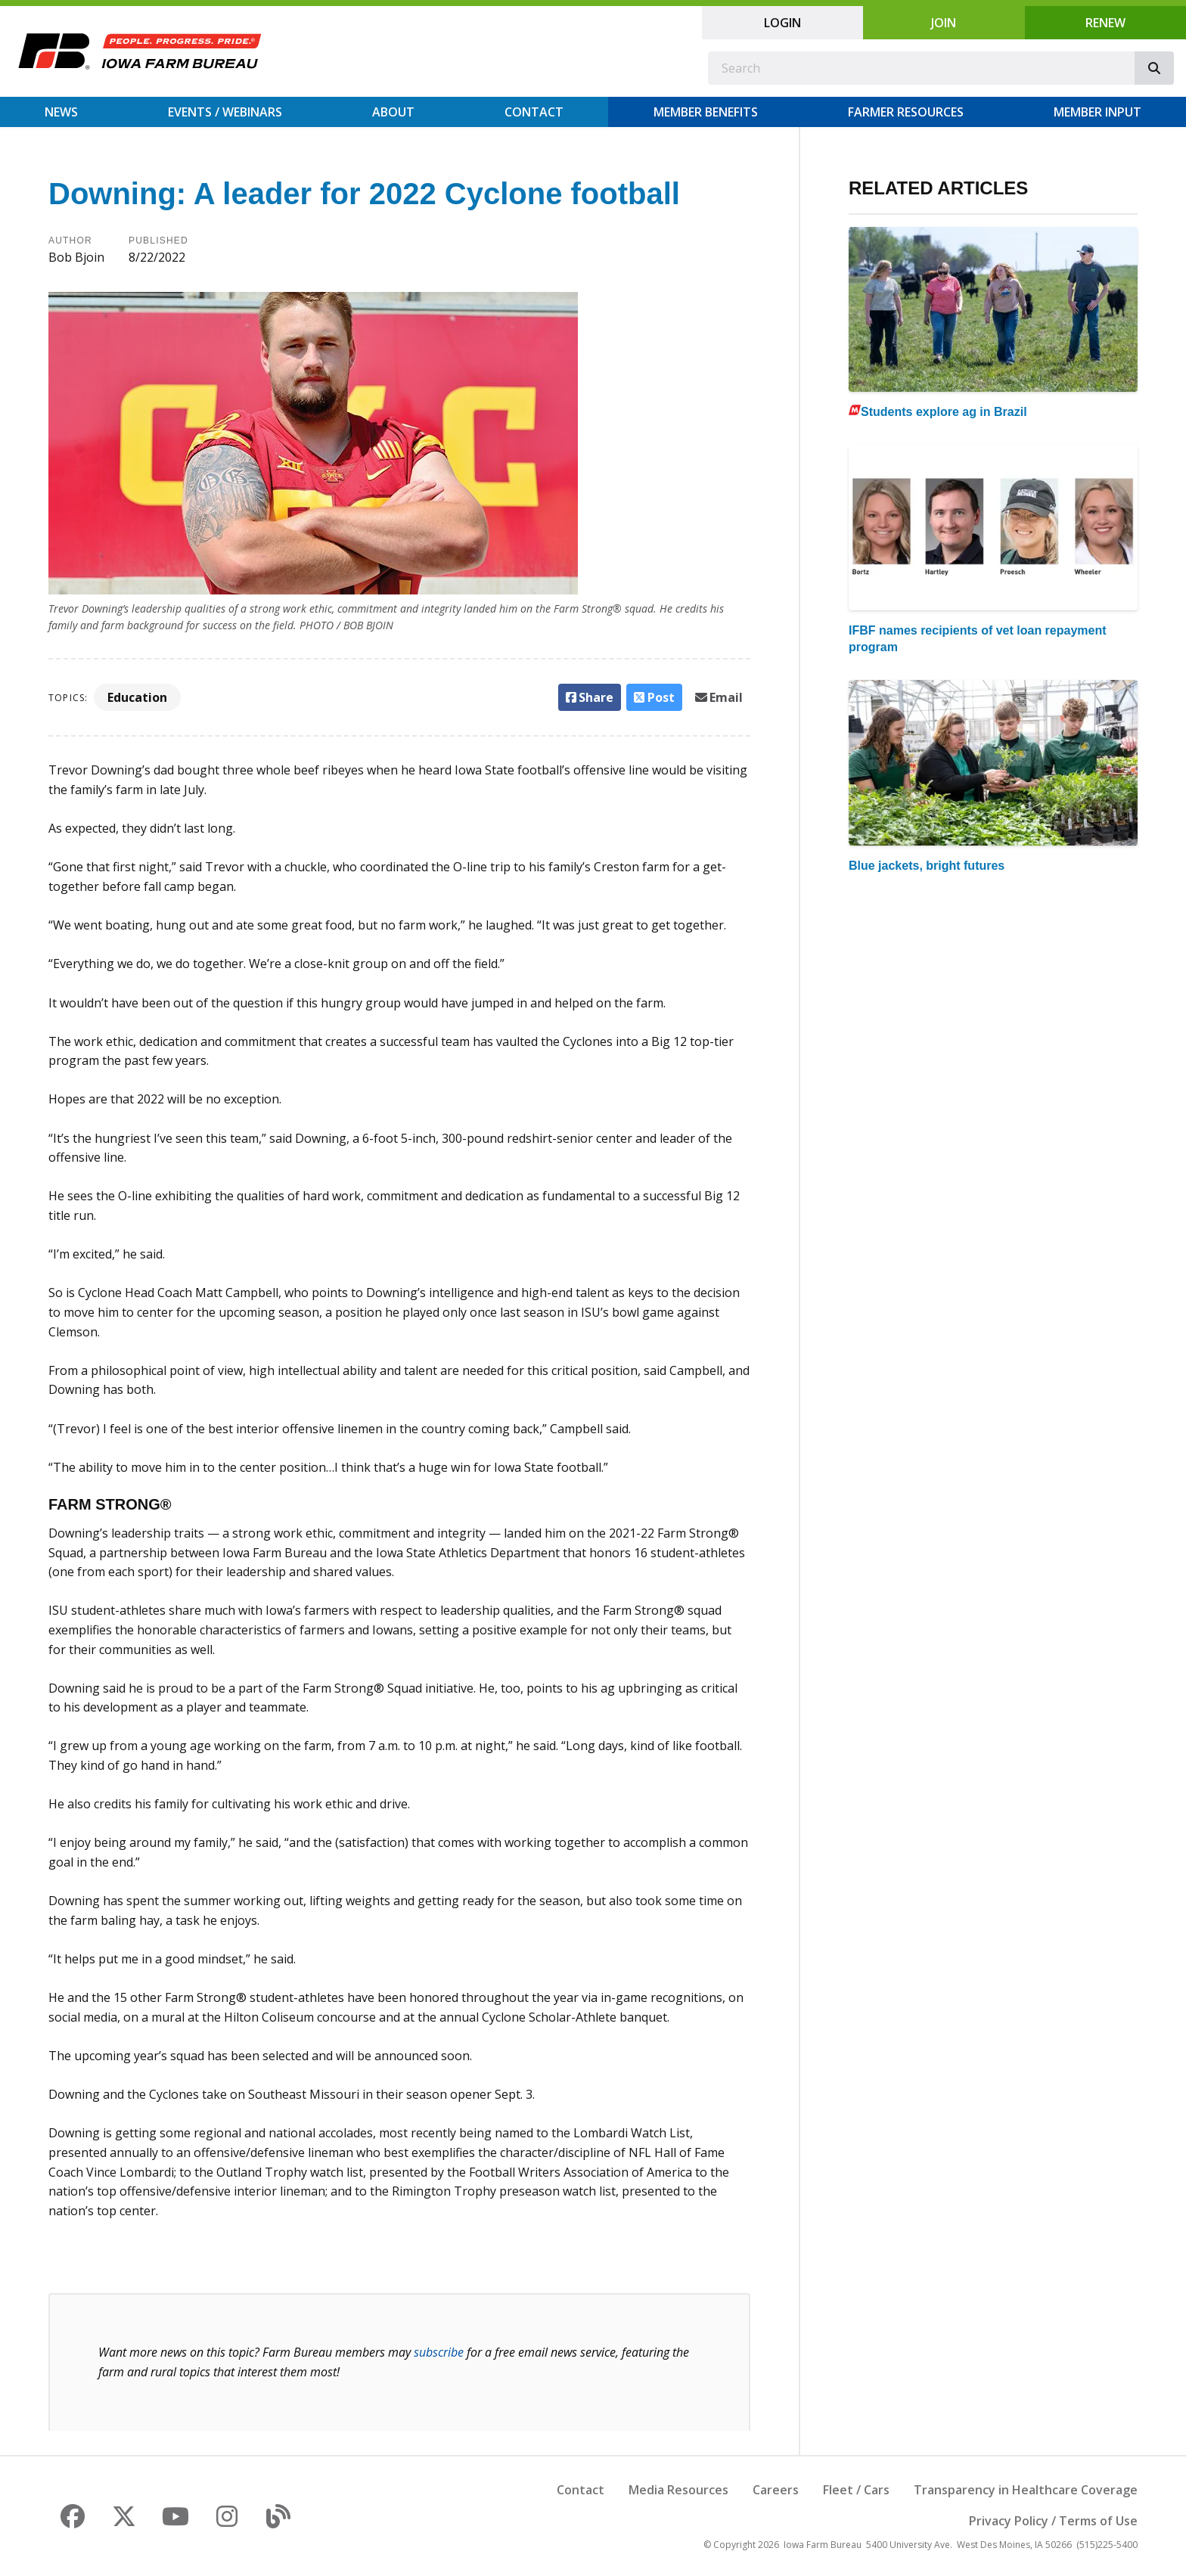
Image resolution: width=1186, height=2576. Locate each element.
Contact (534, 112)
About (393, 112)
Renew (1105, 22)
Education (137, 697)
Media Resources (678, 2489)
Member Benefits (706, 112)
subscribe (439, 2352)
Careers (776, 2489)
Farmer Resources (906, 112)
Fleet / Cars (856, 2489)
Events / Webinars (225, 112)
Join (943, 22)
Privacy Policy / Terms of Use (1053, 2520)
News (61, 112)
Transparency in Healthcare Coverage (1026, 2489)
